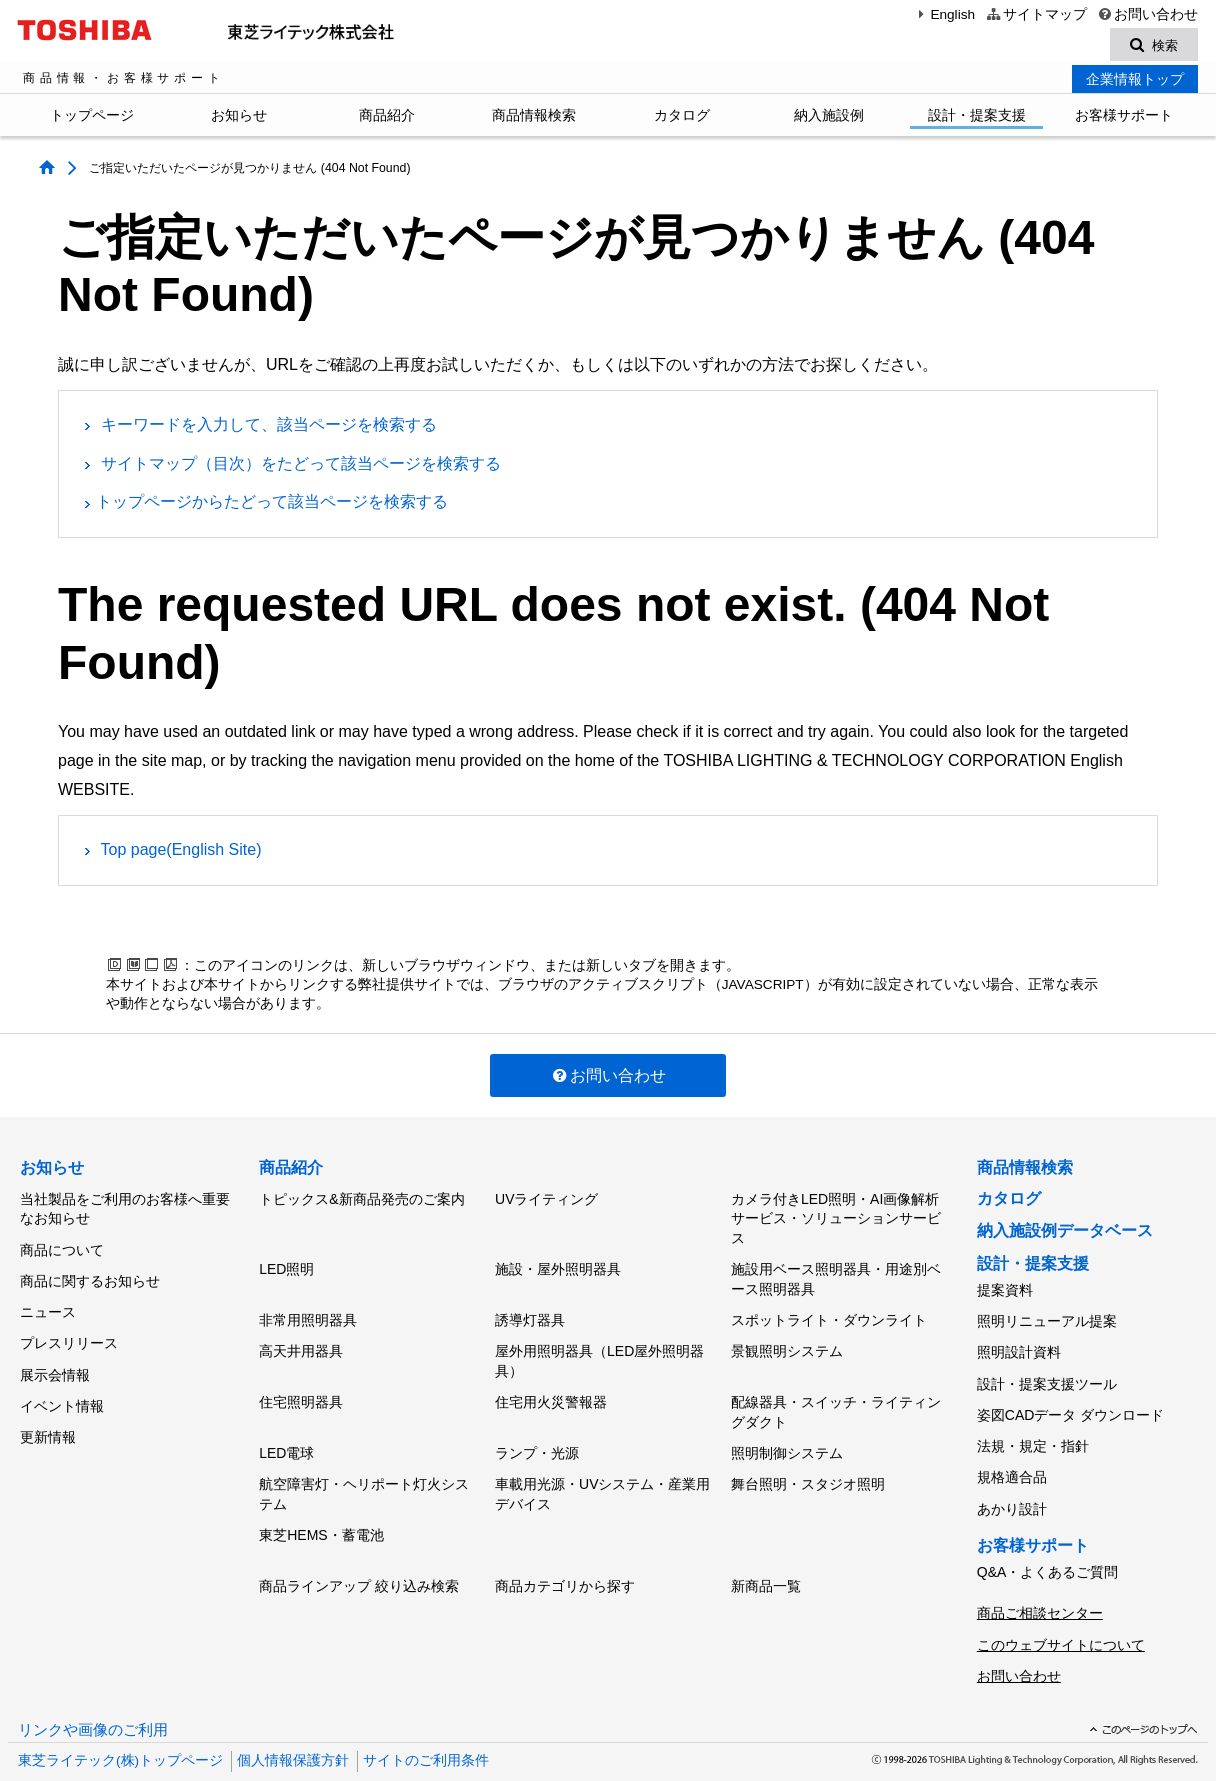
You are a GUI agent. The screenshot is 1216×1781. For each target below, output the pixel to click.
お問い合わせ (1147, 14)
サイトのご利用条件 (426, 1720)
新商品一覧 (766, 1558)
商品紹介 (387, 118)
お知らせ (239, 118)
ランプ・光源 (537, 1436)
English (944, 14)
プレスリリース (69, 1330)
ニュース (48, 1302)
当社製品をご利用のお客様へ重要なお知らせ (125, 1210)
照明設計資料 (1019, 1346)
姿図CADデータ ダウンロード (1070, 1401)
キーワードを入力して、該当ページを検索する (269, 427)
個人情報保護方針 (293, 1720)
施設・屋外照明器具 (558, 1267)
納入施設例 (829, 118)
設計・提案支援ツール (1047, 1374)
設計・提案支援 (977, 118)
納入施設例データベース (1065, 1233)
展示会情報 (55, 1357)
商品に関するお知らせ (90, 1275)
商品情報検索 (534, 118)
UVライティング (546, 1200)
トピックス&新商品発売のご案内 (361, 1200)
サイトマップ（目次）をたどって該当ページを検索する (301, 465)
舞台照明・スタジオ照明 (808, 1463)
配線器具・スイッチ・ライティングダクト (836, 1399)
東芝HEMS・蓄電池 (321, 1511)
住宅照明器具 (301, 1389)
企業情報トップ (1135, 82)
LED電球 (286, 1436)
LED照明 (286, 1267)
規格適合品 (1012, 1457)
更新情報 (48, 1413)
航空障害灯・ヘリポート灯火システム (364, 1473)
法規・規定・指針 (1033, 1429)
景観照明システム (787, 1341)
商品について (62, 1247)
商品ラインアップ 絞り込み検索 (359, 1558)
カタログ (682, 118)
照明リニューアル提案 (1047, 1319)
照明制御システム (787, 1436)
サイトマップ (1035, 14)
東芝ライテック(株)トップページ (120, 1720)
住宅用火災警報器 (551, 1389)
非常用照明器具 (308, 1314)
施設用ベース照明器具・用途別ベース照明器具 (836, 1277)
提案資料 (1005, 1291)
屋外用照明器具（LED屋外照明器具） (599, 1351)
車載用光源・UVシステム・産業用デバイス (602, 1473)
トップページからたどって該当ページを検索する (272, 504)
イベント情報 (62, 1385)
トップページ (92, 118)
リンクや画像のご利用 (93, 1690)
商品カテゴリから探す (565, 1558)
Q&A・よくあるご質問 (1048, 1544)
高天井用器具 (301, 1341)
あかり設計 (1012, 1484)
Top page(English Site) (181, 852)
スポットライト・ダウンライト (829, 1314)
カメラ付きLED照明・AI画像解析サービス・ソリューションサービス (836, 1219)
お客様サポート (1124, 118)
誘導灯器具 (530, 1314)
